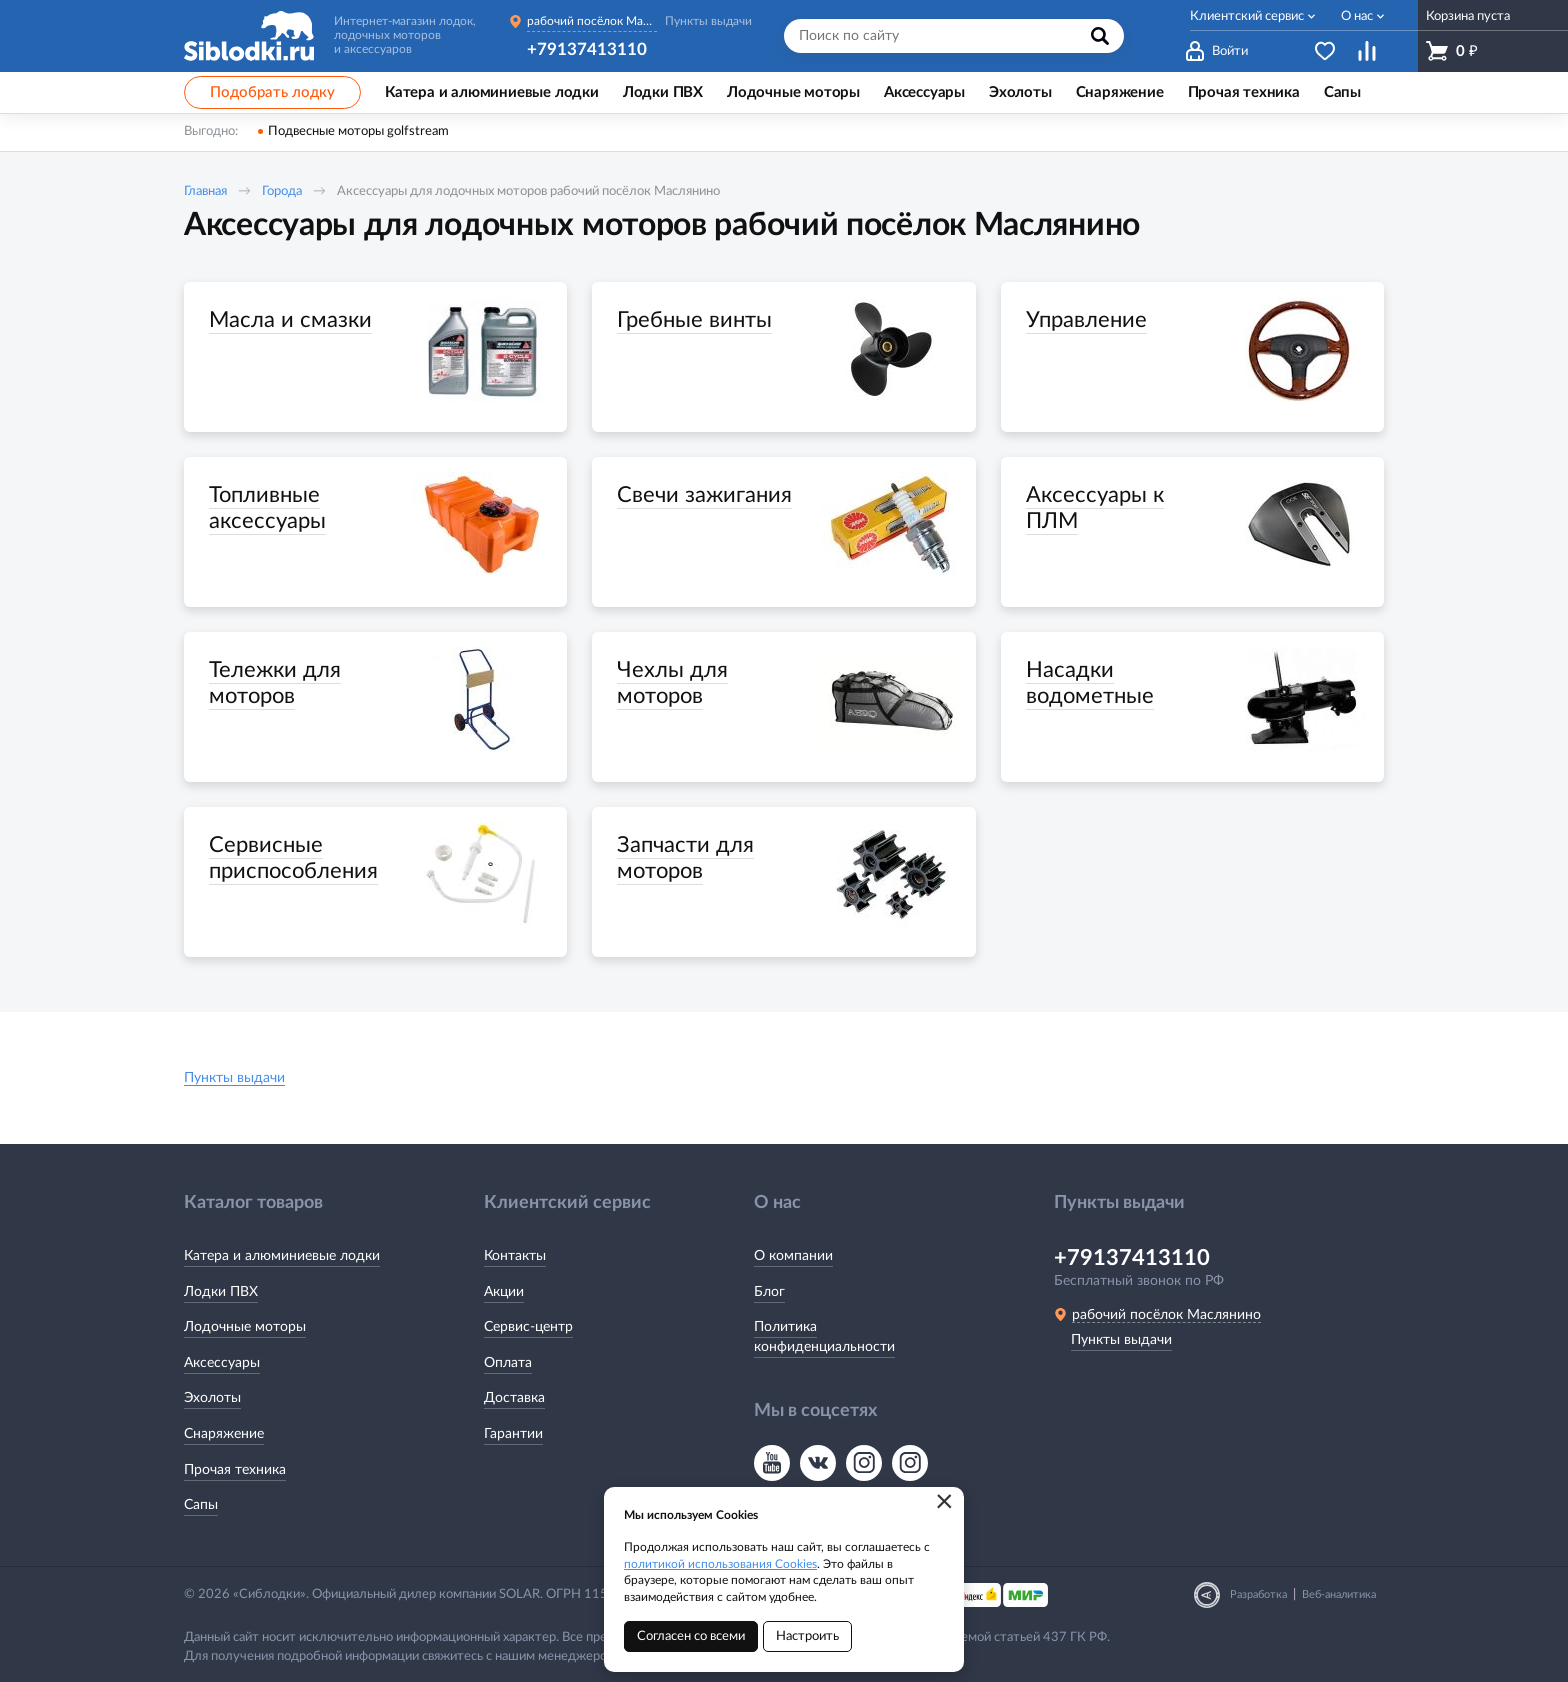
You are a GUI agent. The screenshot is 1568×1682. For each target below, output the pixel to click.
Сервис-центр (528, 1327)
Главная (205, 191)
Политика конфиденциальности (824, 1337)
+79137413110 (587, 49)
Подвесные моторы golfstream (358, 131)
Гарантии (513, 1434)
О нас (1357, 16)
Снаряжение (224, 1434)
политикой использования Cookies (720, 1564)
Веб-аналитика (1339, 1594)
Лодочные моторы (245, 1327)
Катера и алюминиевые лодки (282, 1256)
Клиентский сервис (1247, 16)
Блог (769, 1292)
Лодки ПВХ (221, 1292)
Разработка (1258, 1594)
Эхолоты (212, 1398)
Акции (504, 1292)
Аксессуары (222, 1363)
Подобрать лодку (272, 92)
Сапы (201, 1505)
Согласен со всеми (691, 1636)
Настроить (807, 1636)
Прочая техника (235, 1470)
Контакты (515, 1256)
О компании (793, 1256)
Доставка (514, 1398)
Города (282, 191)
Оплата (508, 1363)
